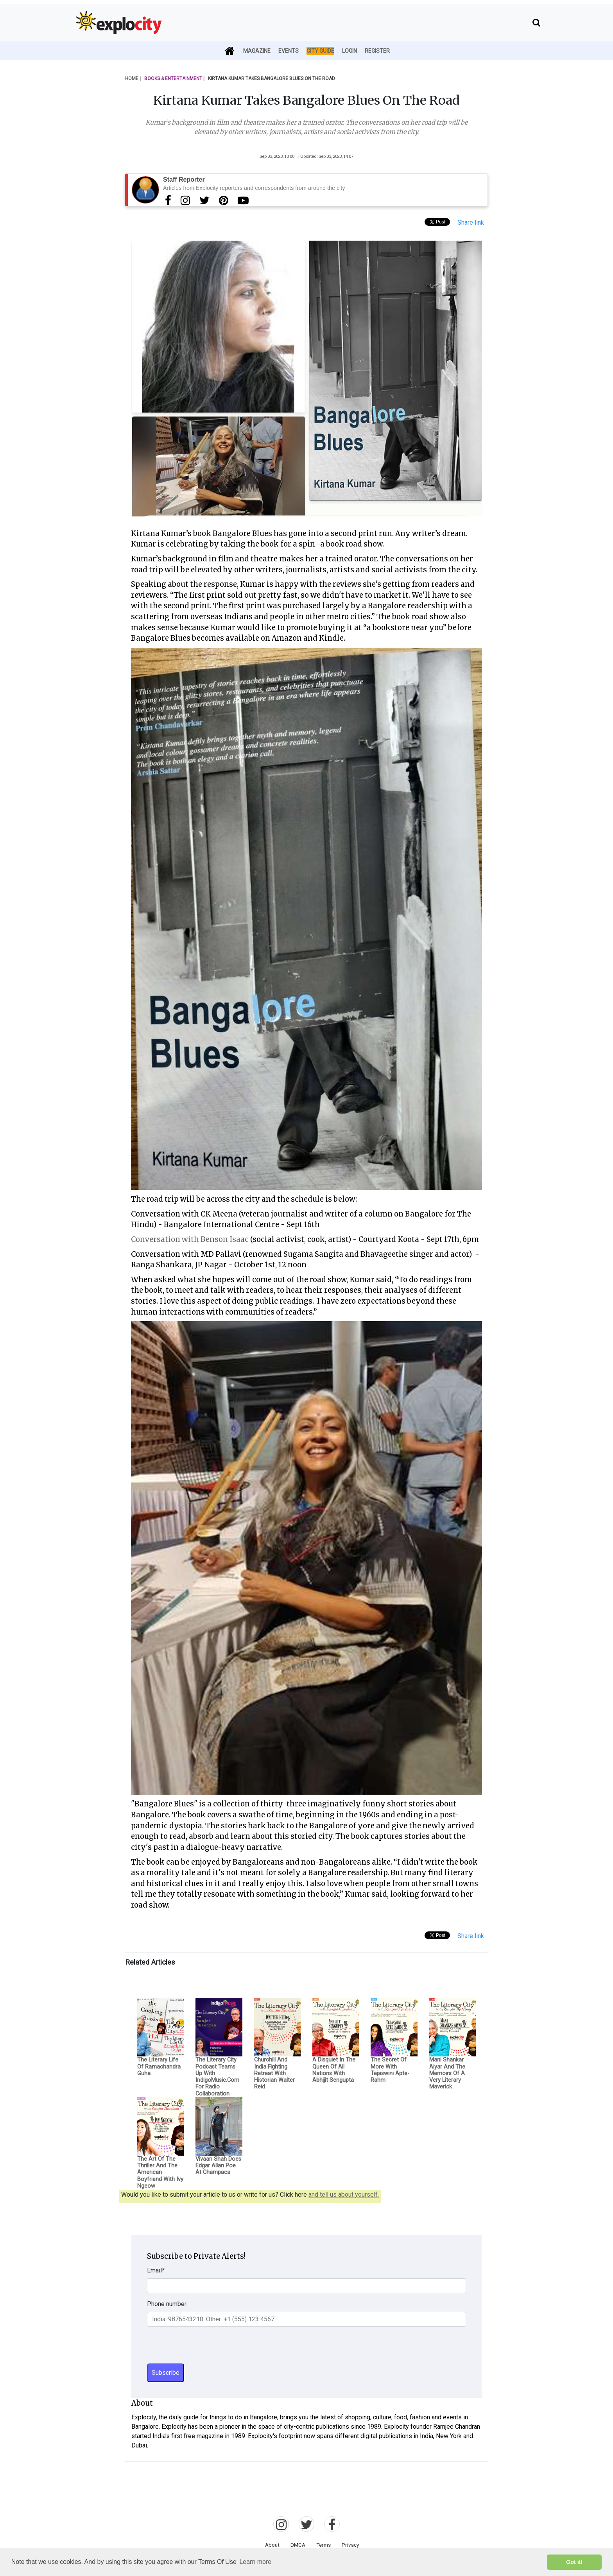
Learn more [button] (255, 2561)
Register (377, 51)
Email (156, 2270)
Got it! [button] (574, 2562)
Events (288, 51)
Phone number (166, 2304)
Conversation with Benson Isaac (190, 1239)
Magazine (257, 51)
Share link (470, 222)
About (272, 2545)
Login (349, 51)
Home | (133, 78)
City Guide (320, 51)
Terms (323, 2545)
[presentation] (206, 2348)
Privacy (350, 2545)
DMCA (297, 2545)
